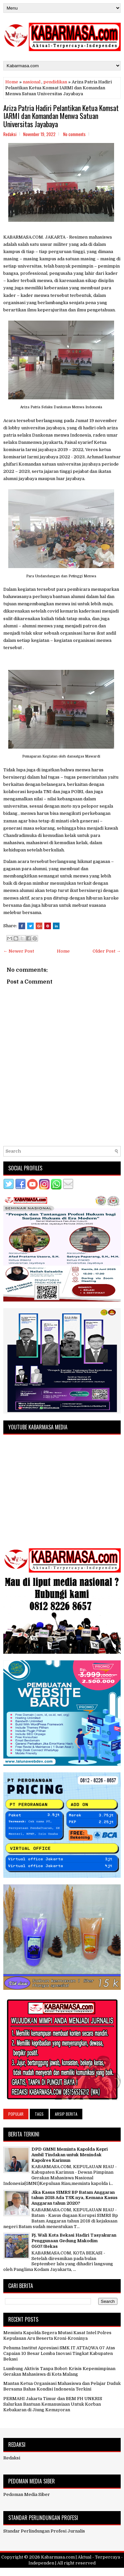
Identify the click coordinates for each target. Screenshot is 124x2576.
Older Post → (107, 951)
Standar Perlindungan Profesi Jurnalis (44, 2531)
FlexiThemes (30, 2572)
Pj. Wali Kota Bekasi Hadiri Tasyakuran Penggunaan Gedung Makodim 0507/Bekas (73, 2241)
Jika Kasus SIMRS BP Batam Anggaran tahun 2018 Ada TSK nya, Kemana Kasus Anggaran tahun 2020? (74, 2198)
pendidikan (55, 81)
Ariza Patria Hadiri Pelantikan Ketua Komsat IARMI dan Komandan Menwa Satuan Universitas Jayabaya (61, 116)
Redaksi (11, 2457)
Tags (39, 2114)
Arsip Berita (66, 2114)
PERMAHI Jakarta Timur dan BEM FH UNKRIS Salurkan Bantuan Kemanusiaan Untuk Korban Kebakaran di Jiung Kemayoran (52, 2404)
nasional (31, 81)
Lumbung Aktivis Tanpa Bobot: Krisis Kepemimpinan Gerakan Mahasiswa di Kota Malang (59, 2371)
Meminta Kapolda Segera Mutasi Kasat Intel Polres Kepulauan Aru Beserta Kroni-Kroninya (57, 2335)
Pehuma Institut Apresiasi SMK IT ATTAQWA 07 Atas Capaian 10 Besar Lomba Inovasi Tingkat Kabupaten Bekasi (59, 2353)
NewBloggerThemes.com (100, 2572)
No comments (74, 134)
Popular (15, 2114)
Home (11, 81)
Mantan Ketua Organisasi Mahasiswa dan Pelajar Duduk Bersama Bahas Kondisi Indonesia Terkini (62, 2386)
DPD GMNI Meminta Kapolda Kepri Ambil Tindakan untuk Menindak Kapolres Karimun (69, 2155)
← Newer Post (18, 951)
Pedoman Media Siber (26, 2494)
